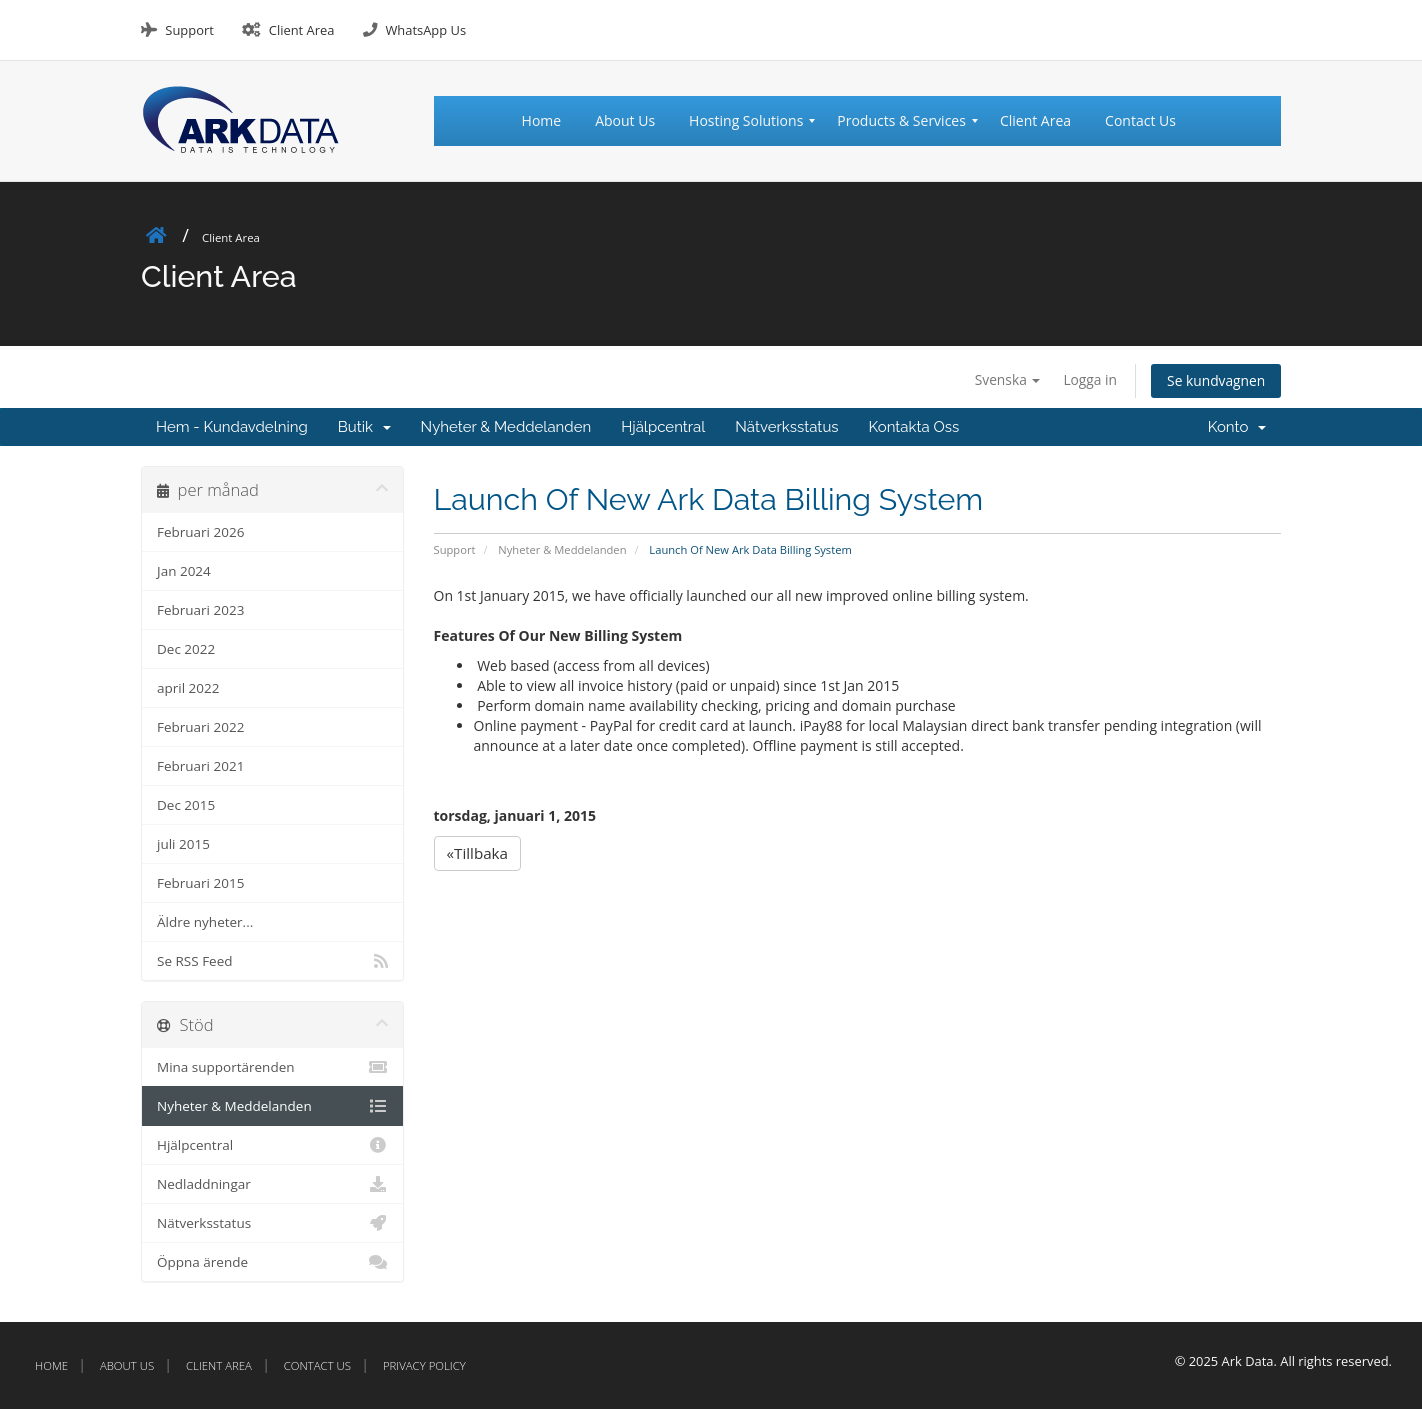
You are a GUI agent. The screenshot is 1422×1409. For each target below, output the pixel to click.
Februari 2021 (200, 766)
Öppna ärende (272, 1262)
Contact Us (317, 1365)
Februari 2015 (200, 883)
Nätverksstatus (786, 427)
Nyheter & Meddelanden (506, 427)
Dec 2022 (186, 649)
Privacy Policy (424, 1365)
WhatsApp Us (425, 30)
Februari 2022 (200, 727)
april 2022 (188, 688)
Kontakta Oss (914, 427)
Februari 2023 (200, 610)
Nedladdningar (272, 1184)
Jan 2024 (184, 571)
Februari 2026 (200, 532)
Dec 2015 (186, 805)
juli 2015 (183, 844)
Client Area (302, 30)
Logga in (1087, 379)
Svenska (1003, 379)
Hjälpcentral (663, 427)
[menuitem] (550, 121)
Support (189, 30)
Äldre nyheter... (205, 922)
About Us (127, 1365)
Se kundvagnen (1215, 380)
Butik (364, 427)
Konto (1237, 427)
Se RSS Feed (272, 961)
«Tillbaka (478, 853)
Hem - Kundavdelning (232, 427)
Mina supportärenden (272, 1067)
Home (51, 1365)
